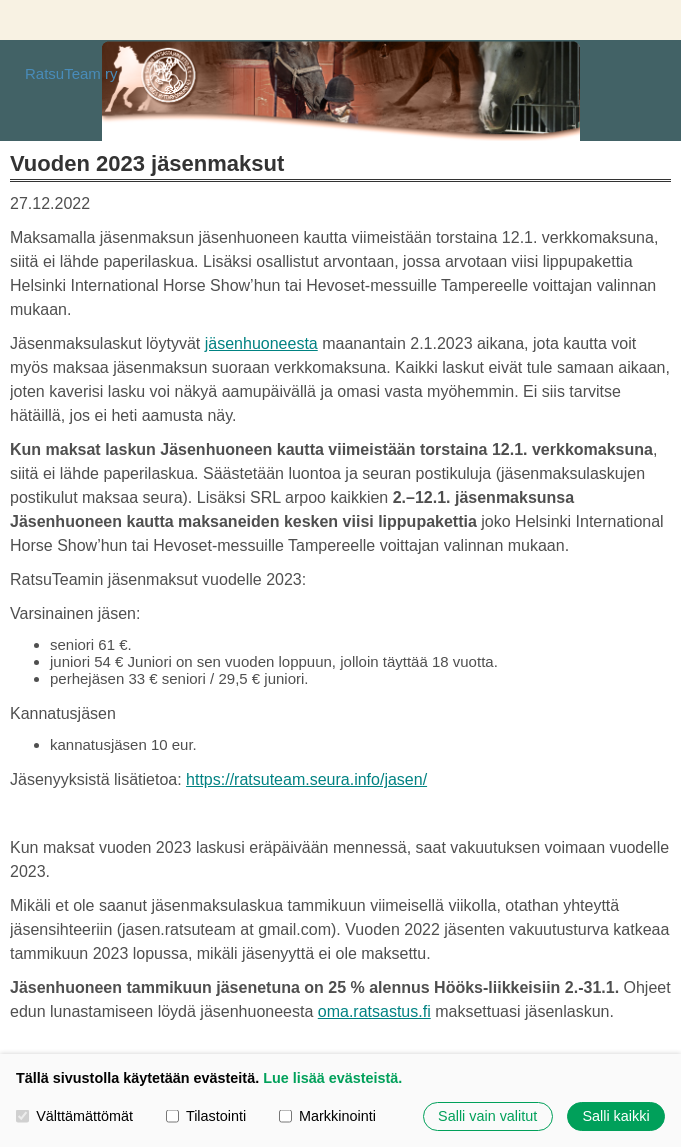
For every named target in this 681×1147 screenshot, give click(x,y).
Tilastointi (206, 1116)
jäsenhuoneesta (261, 343)
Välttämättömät (74, 1116)
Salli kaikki (615, 1116)
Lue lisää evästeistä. (332, 1078)
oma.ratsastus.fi (374, 1011)
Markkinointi (327, 1116)
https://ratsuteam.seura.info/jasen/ (306, 779)
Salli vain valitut (487, 1116)
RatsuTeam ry (71, 73)
